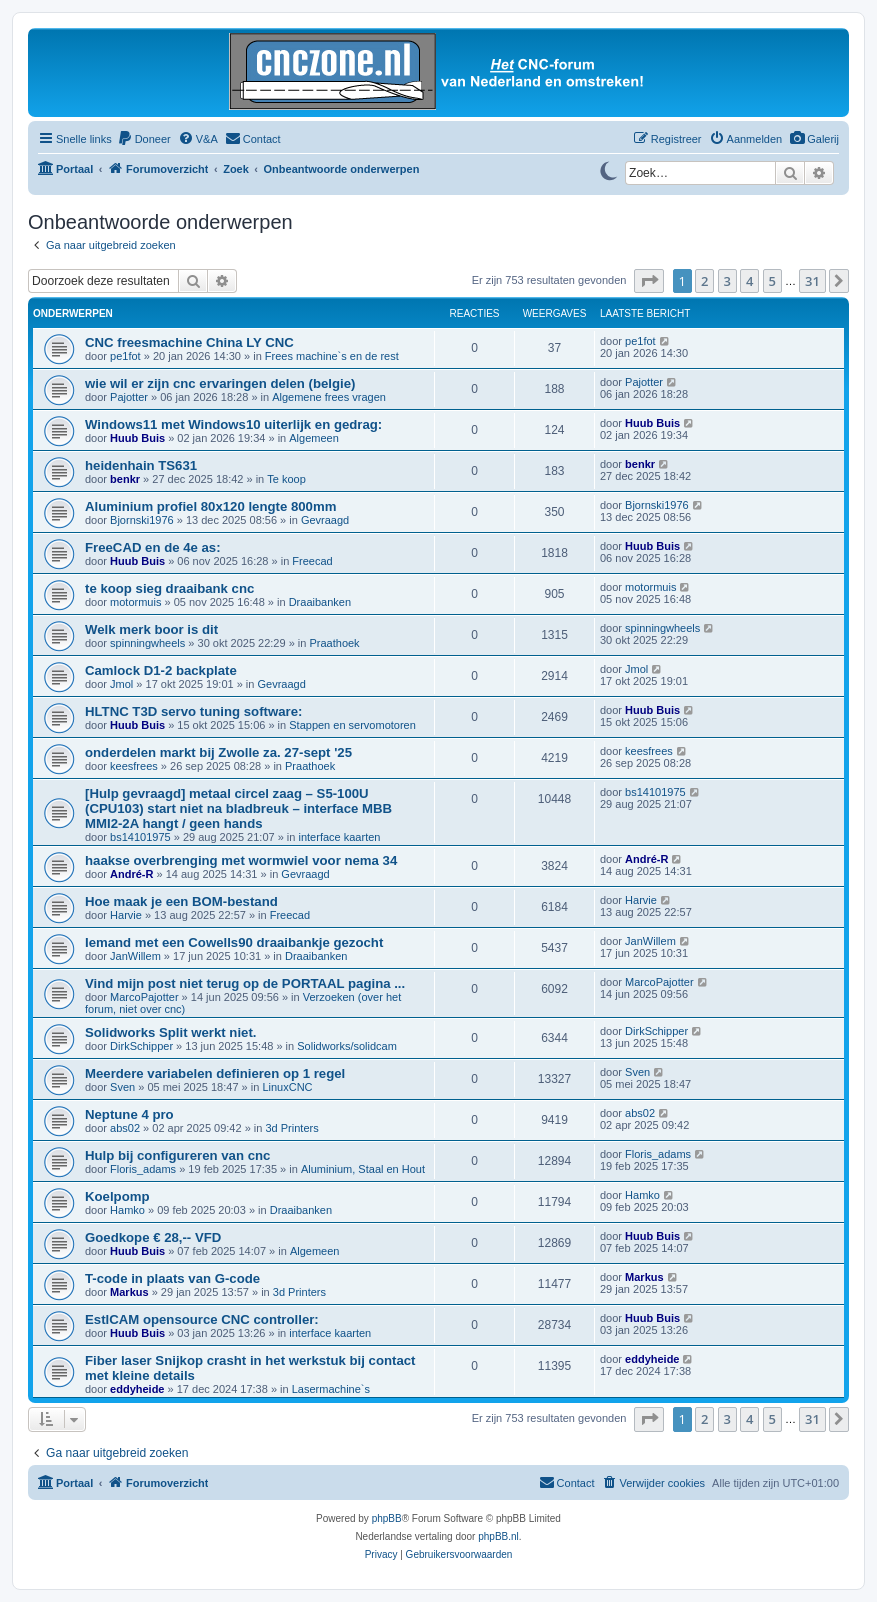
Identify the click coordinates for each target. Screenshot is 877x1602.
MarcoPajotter (144, 997)
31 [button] (812, 281)
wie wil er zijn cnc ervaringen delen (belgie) (220, 383)
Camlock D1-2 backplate (161, 670)
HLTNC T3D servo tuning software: (193, 711)
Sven (122, 1087)
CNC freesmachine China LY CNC (189, 342)
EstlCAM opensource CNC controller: (202, 1319)
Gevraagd (325, 520)
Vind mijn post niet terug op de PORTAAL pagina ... (245, 983)
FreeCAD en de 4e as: (153, 547)
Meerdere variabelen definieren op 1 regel (215, 1073)
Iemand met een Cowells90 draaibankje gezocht (234, 942)
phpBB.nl (498, 1536)
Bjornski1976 (142, 520)
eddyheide (137, 1389)
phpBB (387, 1518)
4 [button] (749, 281)
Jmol (121, 684)
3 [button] (727, 281)
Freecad (312, 561)
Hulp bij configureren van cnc (177, 1155)
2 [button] (704, 281)
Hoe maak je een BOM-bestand (181, 901)
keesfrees (134, 766)
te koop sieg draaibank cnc (169, 588)
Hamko (127, 1210)
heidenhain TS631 (141, 465)
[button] (649, 281)
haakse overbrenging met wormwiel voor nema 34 (241, 860)
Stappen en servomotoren (352, 725)
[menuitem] (814, 139)
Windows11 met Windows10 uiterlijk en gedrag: (233, 424)
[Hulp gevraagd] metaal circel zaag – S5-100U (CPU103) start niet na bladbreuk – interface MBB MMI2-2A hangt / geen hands (238, 808)
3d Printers (291, 1128)
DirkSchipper (141, 1046)
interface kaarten (340, 837)
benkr (125, 479)
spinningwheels (147, 643)
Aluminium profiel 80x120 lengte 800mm (210, 506)
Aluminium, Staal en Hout (363, 1169)
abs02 (125, 1128)
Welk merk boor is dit (151, 629)
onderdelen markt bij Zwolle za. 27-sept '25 (218, 752)
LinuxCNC (287, 1087)
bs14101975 (140, 837)
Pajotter (129, 397)
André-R (131, 874)
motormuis (135, 602)
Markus (129, 1292)
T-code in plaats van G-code (172, 1278)
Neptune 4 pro (129, 1114)
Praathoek (334, 643)
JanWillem (135, 956)
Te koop (286, 479)
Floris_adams (143, 1169)
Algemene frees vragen (329, 397)
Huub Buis (137, 438)
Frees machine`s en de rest (332, 356)
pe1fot (125, 356)
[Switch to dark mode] (608, 169)
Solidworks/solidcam (347, 1046)
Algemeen (314, 438)
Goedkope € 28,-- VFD (153, 1237)
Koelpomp (117, 1196)
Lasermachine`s (331, 1389)
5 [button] (772, 281)
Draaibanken (320, 602)
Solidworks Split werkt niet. (170, 1032)
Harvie (126, 915)
